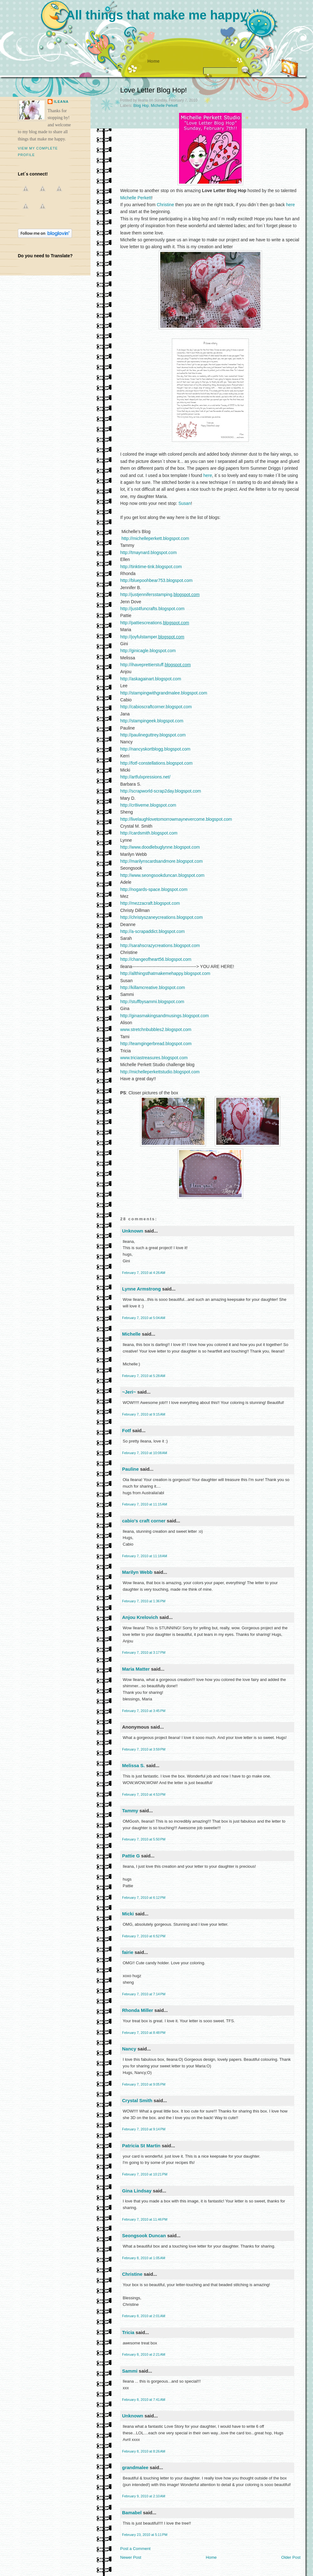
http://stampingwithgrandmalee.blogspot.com (163, 692)
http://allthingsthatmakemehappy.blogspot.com (165, 973)
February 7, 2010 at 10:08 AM (144, 1453)
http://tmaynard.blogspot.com (148, 552)
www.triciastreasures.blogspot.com (154, 1057)
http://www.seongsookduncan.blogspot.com (162, 875)
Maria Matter (136, 1669)
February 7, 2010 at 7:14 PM (144, 1994)
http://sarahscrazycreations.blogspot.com (160, 945)
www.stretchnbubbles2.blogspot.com (155, 1029)
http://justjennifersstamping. (160, 594)
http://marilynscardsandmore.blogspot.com (161, 861)
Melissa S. (133, 1765)
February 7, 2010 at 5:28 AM (143, 1376)
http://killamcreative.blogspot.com (152, 987)
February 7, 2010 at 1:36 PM (144, 1601)
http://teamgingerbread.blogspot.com (156, 1043)
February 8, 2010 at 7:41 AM (143, 2399)
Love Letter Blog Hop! (153, 90)
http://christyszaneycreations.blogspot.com (161, 917)
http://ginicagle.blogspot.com (148, 650)
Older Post (290, 2557)
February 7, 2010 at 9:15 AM (143, 1414)
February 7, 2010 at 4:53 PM (144, 1794)
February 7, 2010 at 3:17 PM (144, 1652)
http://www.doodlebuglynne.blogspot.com (160, 847)
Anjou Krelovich (140, 1617)
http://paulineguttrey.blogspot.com (153, 734)
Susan (184, 503)
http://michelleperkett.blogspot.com (155, 538)
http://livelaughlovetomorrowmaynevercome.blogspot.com (176, 819)
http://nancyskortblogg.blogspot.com (155, 748)
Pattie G (131, 1855)
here (290, 204)
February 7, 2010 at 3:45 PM (144, 1711)
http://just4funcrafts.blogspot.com (152, 608)
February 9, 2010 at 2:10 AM (143, 2496)
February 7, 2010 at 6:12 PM (144, 1897)
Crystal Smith (137, 2100)
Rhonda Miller (137, 2010)
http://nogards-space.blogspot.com (153, 889)
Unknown (132, 1230)
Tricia (128, 2332)
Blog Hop (141, 105)
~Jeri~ (129, 1392)
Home (153, 61)
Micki (128, 1913)
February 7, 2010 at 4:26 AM (143, 1273)
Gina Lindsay (136, 2190)
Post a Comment (135, 2548)
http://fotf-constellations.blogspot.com (156, 763)
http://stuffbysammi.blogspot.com (152, 1001)
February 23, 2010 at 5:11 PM (144, 2535)
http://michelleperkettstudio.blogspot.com (160, 1071)
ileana (61, 101)
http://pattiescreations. (154, 622)
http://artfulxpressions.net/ (145, 776)
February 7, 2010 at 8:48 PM (144, 2032)
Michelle (131, 1334)
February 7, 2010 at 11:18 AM (144, 1556)
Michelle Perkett (164, 105)
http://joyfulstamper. (152, 636)
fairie (127, 1952)
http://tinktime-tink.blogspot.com (151, 566)
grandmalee (135, 2467)
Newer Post (130, 2557)
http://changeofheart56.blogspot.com (155, 959)
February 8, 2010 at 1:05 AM (143, 2258)
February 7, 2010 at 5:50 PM (144, 1839)
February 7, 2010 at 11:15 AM (144, 1504)
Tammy (130, 1810)
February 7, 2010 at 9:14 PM (144, 2129)
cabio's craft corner (144, 1520)
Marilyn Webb (137, 1572)
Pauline (130, 1469)
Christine (165, 204)
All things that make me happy (156, 15)
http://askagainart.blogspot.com (150, 678)
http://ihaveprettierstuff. (155, 664)
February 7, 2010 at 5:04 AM (143, 1318)
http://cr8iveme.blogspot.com (148, 805)
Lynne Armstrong (141, 1288)
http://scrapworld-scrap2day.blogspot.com (160, 790)
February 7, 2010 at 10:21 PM (144, 2174)
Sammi (129, 2371)
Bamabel (132, 2512)
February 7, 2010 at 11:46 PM (144, 2219)
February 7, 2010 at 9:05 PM (144, 2084)
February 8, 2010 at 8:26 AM (143, 2451)
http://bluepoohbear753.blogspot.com (156, 580)
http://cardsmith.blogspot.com (148, 832)
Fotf (126, 1430)
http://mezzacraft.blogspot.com (150, 903)
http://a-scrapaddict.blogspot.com (152, 931)
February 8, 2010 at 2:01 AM (143, 2316)
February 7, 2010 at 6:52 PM (144, 1936)
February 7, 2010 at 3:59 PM (144, 1749)
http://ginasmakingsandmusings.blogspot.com (164, 1015)
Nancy (129, 2048)
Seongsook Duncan (144, 2235)
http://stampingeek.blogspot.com (151, 720)
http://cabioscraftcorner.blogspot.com (156, 706)
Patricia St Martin (141, 2145)
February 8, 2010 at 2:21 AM (143, 2354)
